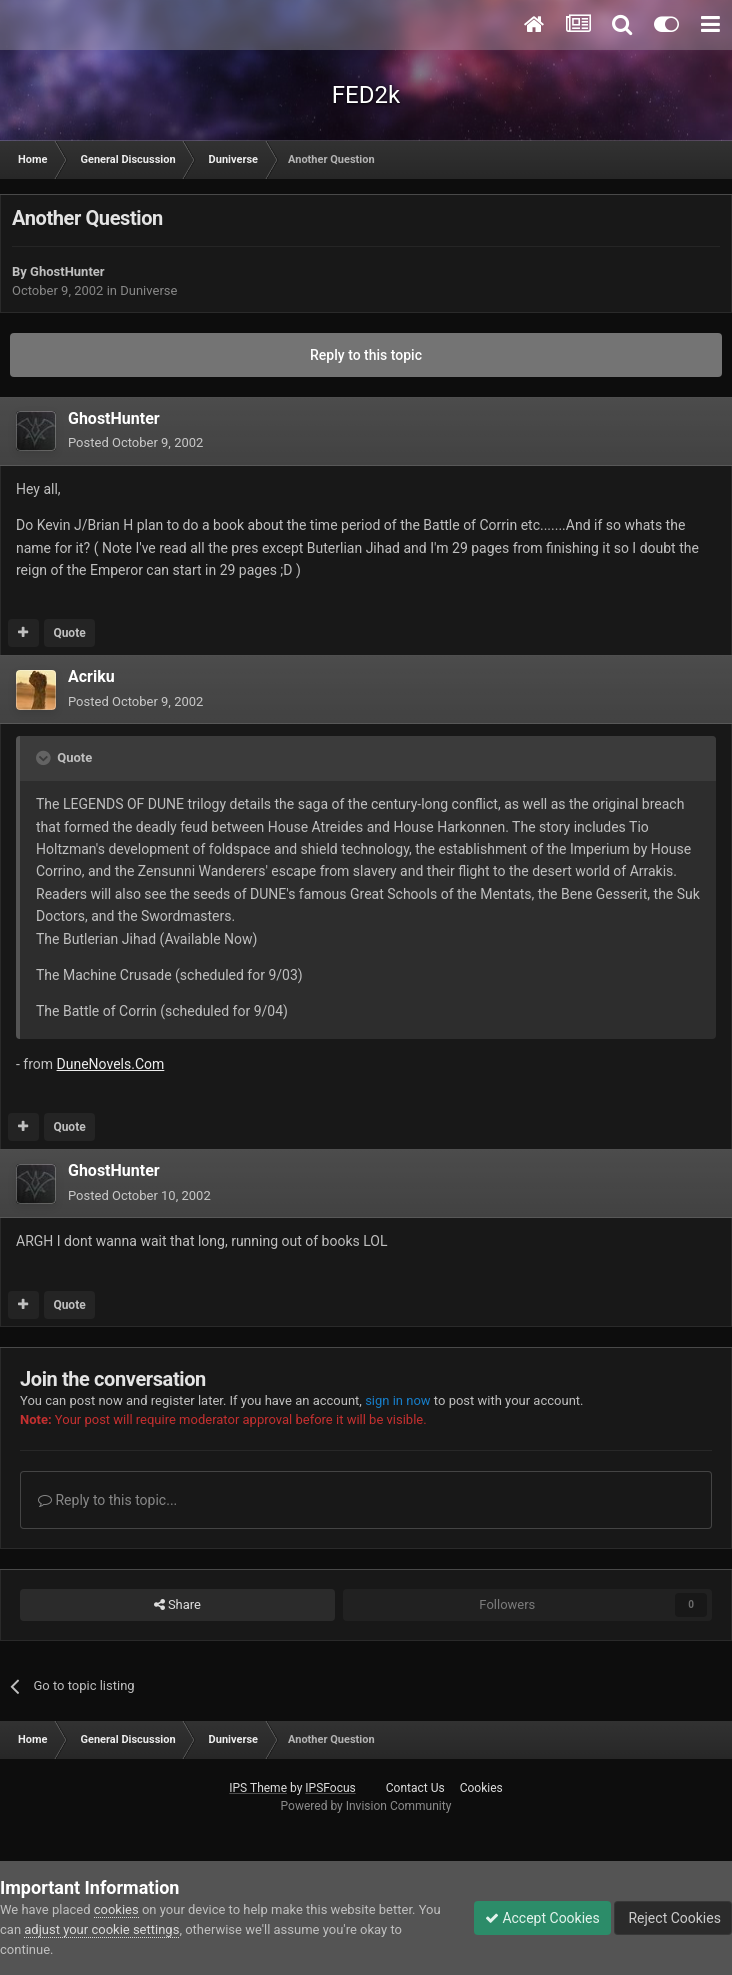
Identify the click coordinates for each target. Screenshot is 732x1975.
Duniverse (148, 290)
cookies (116, 1909)
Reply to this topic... (107, 1500)
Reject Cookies (673, 1918)
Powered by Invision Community (366, 1806)
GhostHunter (67, 271)
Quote (69, 633)
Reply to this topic (366, 355)
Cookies (481, 1788)
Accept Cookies (542, 1918)
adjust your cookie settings (101, 1929)
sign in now (398, 1400)
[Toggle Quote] (45, 758)
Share (177, 1605)
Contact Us (415, 1788)
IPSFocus (330, 1788)
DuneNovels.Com (111, 1064)
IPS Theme (258, 1788)
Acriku (91, 676)
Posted (135, 442)
